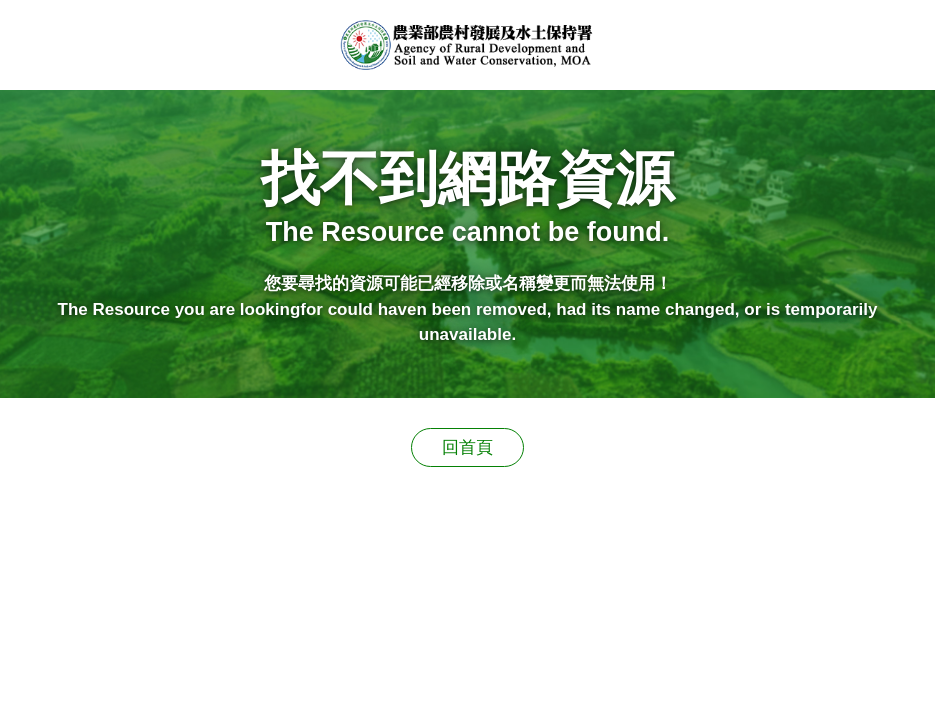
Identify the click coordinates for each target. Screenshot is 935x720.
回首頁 (467, 447)
